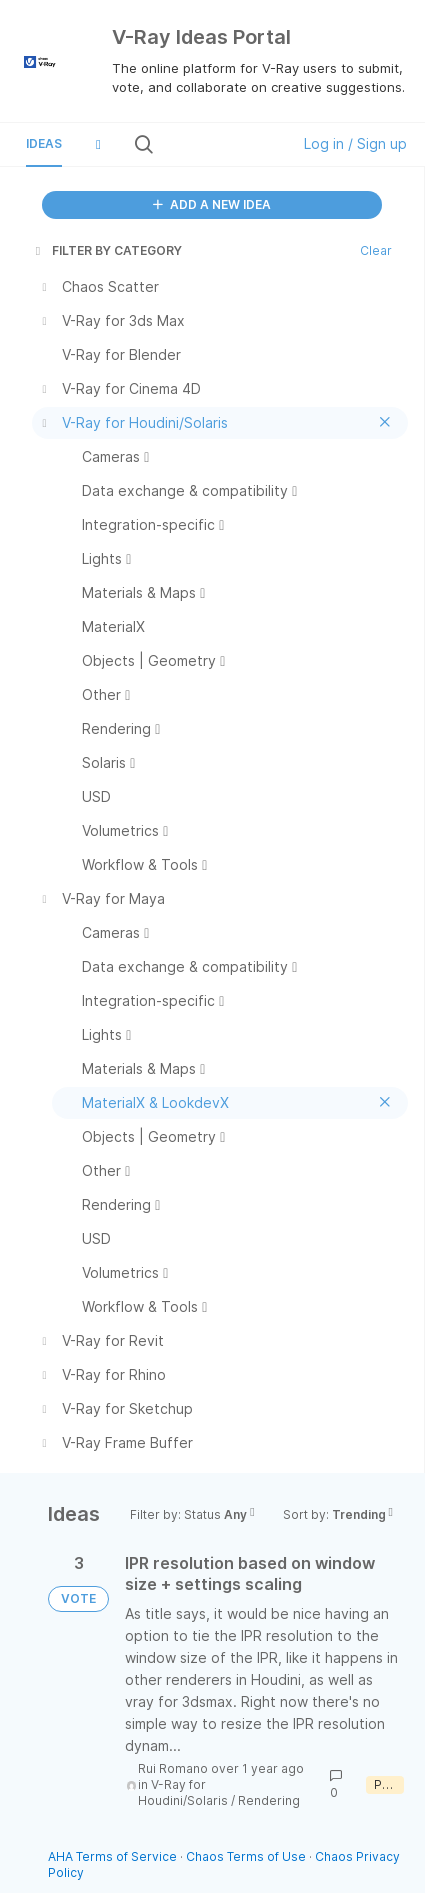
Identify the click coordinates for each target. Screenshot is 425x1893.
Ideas (44, 143)
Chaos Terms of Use (246, 1856)
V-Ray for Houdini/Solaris (183, 1792)
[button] (98, 144)
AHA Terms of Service (114, 1856)
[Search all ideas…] (220, 144)
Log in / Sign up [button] (355, 143)
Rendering (269, 1800)
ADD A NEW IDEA (212, 204)
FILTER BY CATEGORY (107, 250)
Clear (376, 250)
